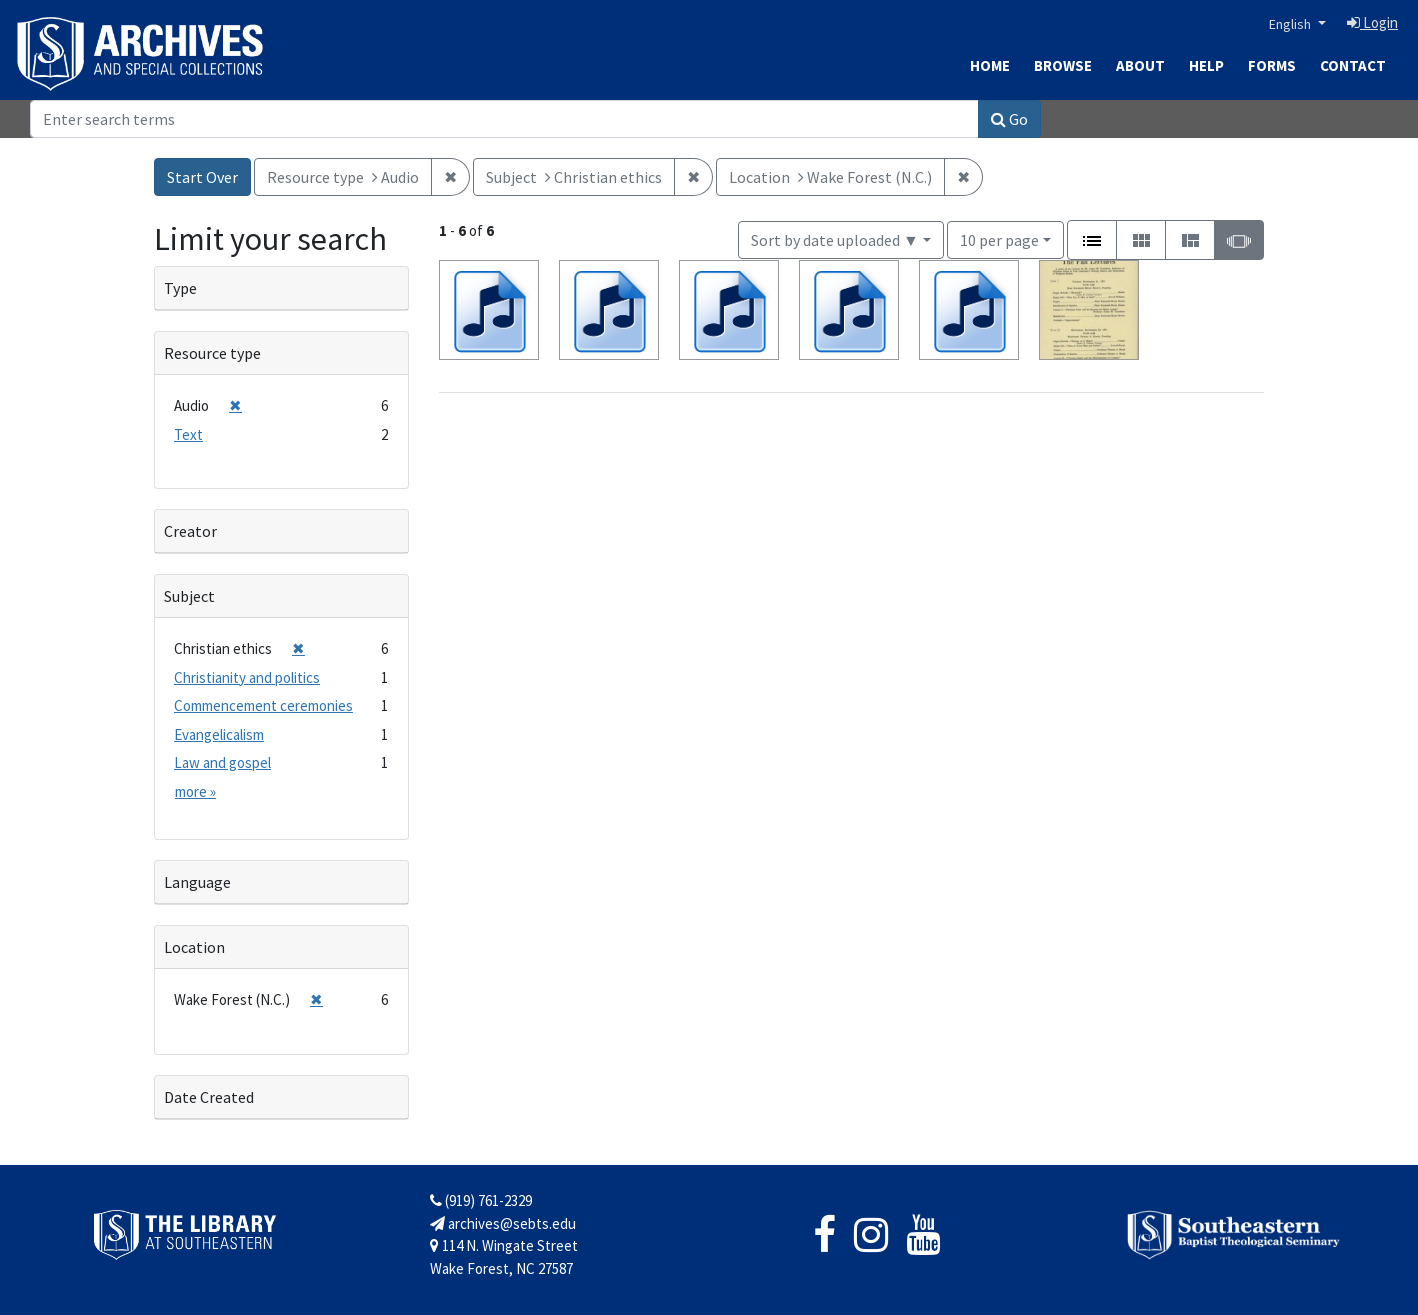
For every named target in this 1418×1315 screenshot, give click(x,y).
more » (195, 791)
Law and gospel (222, 762)
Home (990, 65)
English (1291, 24)
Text (188, 434)
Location (194, 947)
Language (197, 882)
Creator (190, 531)
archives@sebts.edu (503, 1223)
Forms (1272, 65)
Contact (1353, 65)
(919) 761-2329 (481, 1200)
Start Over (202, 177)
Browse (1063, 65)
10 (999, 238)
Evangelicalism (219, 734)
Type (180, 288)
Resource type (212, 353)
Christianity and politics (247, 677)
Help (1206, 65)
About (1140, 65)
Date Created (209, 1097)
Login (1372, 22)
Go (1009, 119)
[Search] (504, 119)
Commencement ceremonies (263, 705)
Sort (835, 240)
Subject (189, 596)
